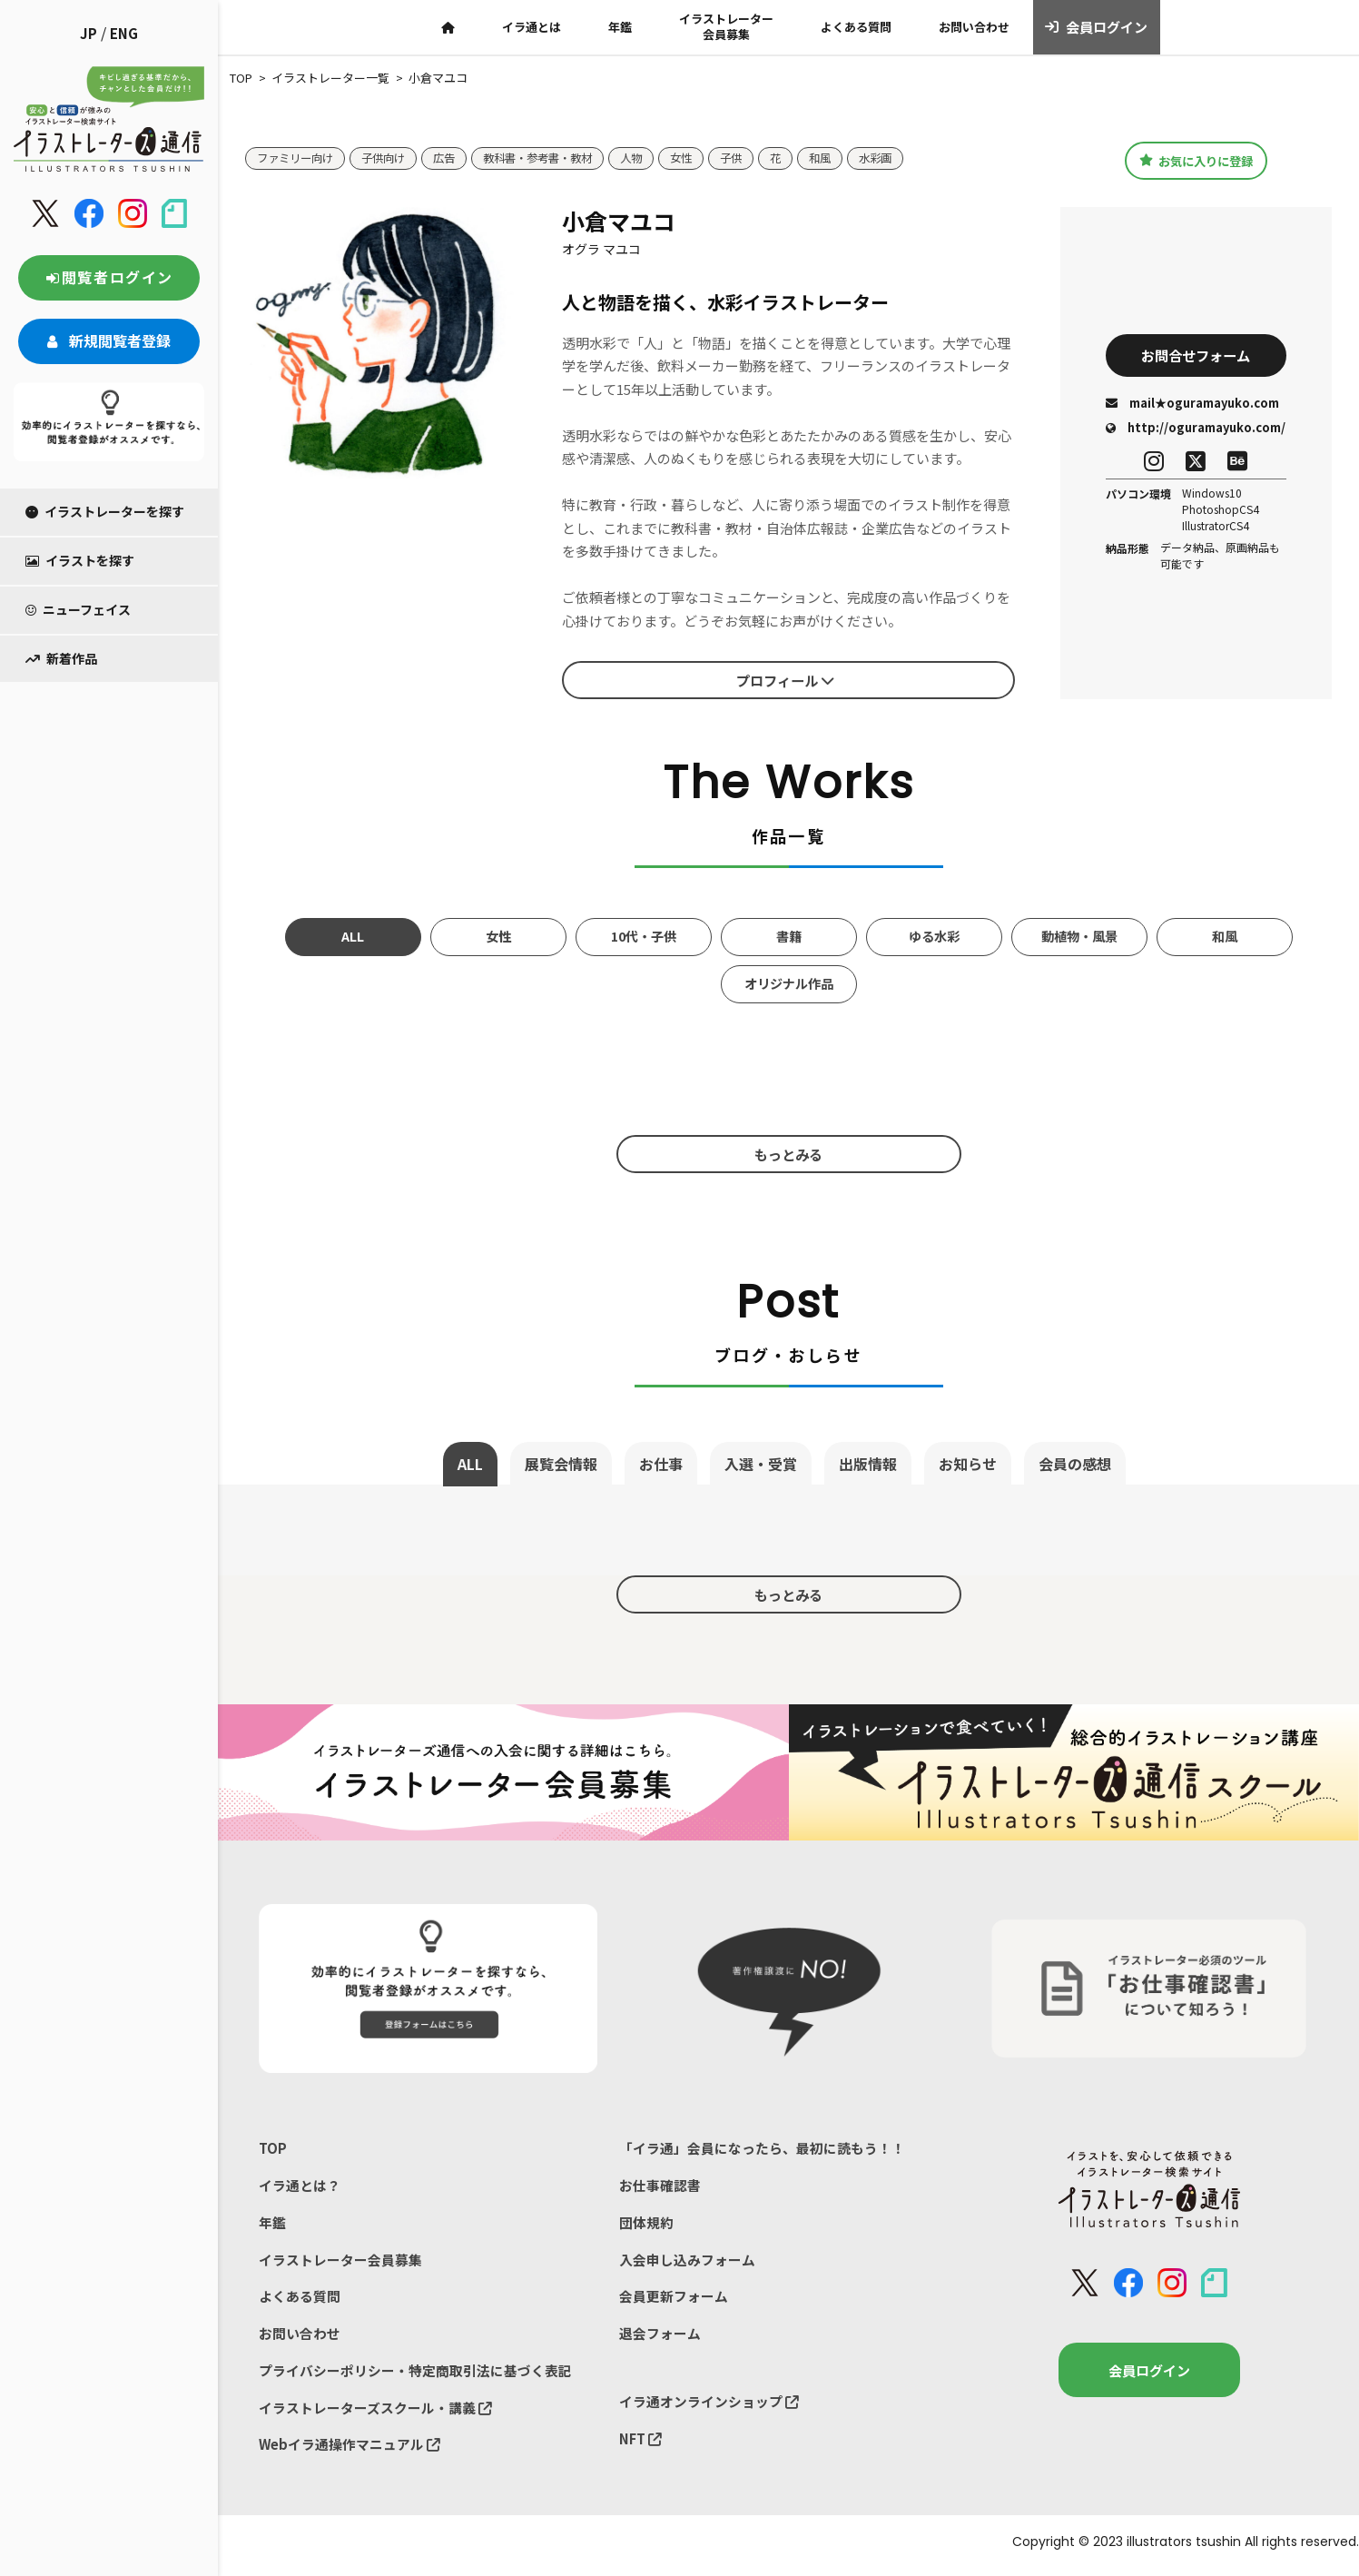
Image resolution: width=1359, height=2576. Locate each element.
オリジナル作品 (789, 983)
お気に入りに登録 (1196, 160)
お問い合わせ (974, 26)
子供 (756, 158)
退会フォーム (660, 2336)
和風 (848, 158)
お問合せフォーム (1195, 355)
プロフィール (785, 680)
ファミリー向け (298, 158)
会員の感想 (1075, 1464)
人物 (653, 158)
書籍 (788, 936)
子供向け (391, 158)
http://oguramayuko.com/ (1195, 428)
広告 (455, 158)
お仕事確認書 (660, 2186)
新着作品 (61, 658)
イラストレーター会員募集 (726, 26)
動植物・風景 (1079, 936)
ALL (353, 936)
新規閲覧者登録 (109, 340)
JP (88, 33)
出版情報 (868, 1464)
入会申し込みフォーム (687, 2261)
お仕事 (661, 1464)
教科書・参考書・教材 (554, 158)
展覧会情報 (561, 1464)
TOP (273, 2147)
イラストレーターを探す (104, 511)
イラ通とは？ (299, 2186)
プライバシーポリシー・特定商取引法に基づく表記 (415, 2374)
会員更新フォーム (673, 2298)
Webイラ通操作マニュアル (350, 2449)
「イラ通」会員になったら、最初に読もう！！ (762, 2147)
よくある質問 (856, 26)
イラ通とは (531, 26)
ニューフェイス (78, 609)
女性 (704, 158)
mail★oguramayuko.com (1192, 403)
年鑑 (620, 26)
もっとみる (789, 1153)
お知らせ (968, 1464)
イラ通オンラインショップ (709, 2404)
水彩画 (905, 158)
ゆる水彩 (934, 936)
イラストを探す (79, 560)
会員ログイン (1096, 27)
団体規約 (646, 2223)
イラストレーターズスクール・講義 (375, 2412)
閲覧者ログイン (108, 277)
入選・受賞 (760, 1464)
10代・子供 (643, 936)
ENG (124, 33)
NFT (641, 2443)
